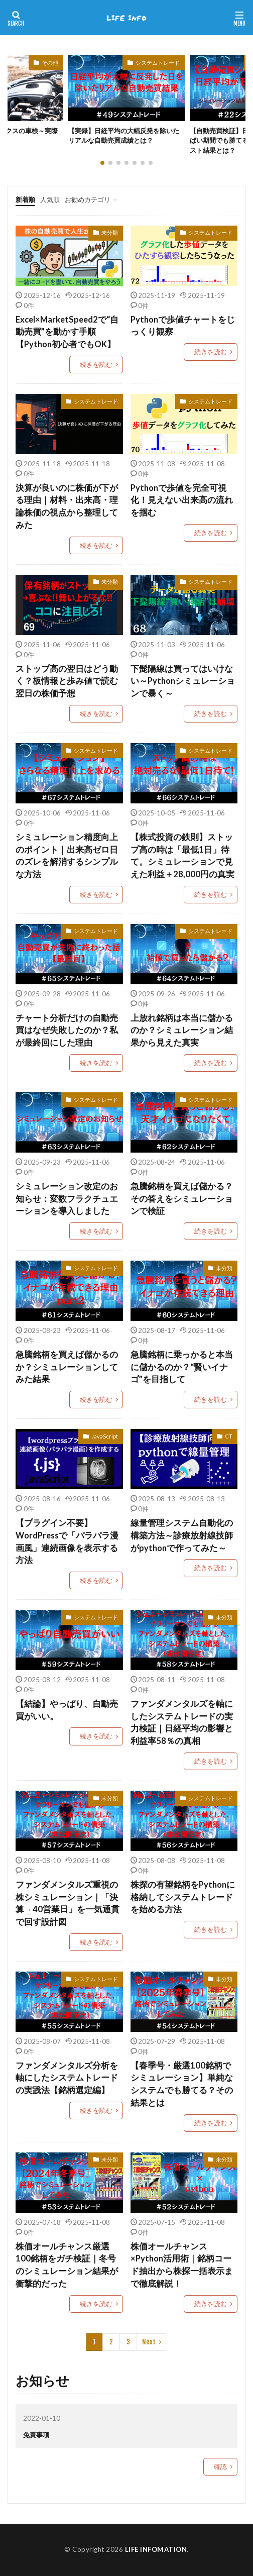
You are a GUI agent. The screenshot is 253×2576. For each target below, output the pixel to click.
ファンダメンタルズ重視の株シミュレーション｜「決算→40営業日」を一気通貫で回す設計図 (67, 1903)
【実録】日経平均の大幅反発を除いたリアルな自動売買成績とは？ (123, 136)
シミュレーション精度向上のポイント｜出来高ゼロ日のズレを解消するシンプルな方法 (67, 855)
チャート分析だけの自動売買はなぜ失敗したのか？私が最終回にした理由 (67, 1030)
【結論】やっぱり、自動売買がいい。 (67, 1710)
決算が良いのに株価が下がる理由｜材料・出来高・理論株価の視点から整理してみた (67, 506)
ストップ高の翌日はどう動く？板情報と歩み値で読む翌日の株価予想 (67, 681)
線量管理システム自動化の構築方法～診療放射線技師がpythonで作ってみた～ (182, 1535)
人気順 (50, 199)
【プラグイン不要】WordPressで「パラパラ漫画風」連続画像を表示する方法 (67, 1541)
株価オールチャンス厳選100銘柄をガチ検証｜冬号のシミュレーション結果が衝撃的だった (67, 2265)
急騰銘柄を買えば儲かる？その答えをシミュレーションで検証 (182, 1198)
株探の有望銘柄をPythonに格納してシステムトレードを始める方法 (183, 1897)
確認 (220, 2466)
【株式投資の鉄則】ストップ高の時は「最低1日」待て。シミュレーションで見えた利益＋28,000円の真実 (182, 855)
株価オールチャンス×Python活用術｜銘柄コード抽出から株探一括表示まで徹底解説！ (182, 2265)
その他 (50, 62)
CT (228, 1436)
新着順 (25, 199)
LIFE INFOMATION (156, 2549)
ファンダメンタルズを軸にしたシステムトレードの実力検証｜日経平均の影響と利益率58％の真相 (182, 1722)
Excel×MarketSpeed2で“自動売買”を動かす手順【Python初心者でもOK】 (67, 332)
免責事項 (36, 2435)
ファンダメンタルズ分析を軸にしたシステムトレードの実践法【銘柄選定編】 (67, 2078)
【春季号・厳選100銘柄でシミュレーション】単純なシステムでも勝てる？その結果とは (182, 2084)
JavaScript (104, 1436)
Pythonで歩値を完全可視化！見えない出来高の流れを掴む (182, 500)
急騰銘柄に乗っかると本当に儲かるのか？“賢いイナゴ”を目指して (182, 1367)
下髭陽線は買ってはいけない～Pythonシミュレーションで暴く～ (183, 681)
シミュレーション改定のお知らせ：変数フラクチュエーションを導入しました (67, 1198)
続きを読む (96, 364)
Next (149, 2342)
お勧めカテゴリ (87, 199)
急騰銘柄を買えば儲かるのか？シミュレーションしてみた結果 (67, 1367)
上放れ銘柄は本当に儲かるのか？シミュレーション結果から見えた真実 (182, 1030)
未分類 (109, 232)
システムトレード (158, 62)
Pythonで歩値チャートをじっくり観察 (183, 326)
